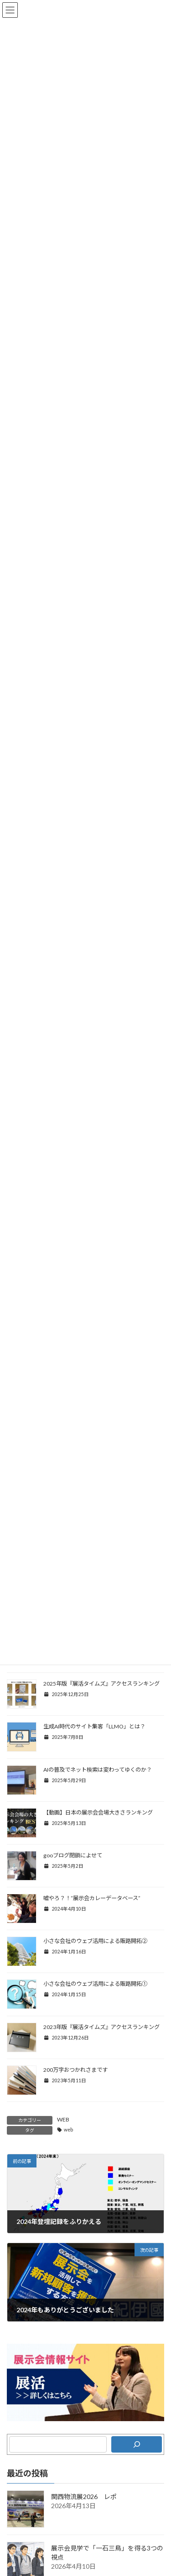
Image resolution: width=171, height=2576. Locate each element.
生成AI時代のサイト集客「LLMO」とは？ (94, 1726)
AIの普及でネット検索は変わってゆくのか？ (97, 1769)
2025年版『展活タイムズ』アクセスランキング (101, 1683)
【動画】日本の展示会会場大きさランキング (98, 1812)
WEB (63, 2119)
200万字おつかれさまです (75, 2069)
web (68, 2129)
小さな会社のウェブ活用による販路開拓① (95, 1983)
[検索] (136, 2444)
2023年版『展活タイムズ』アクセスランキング (101, 2027)
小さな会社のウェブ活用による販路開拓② (95, 1940)
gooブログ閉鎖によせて (72, 1855)
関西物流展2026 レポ (84, 2496)
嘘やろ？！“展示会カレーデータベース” (91, 1898)
